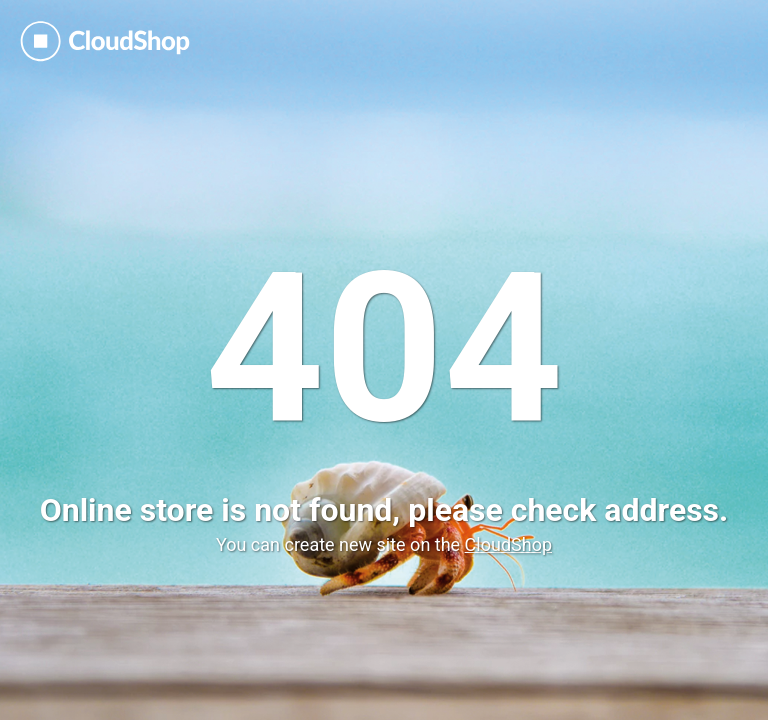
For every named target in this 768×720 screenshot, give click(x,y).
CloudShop (508, 544)
